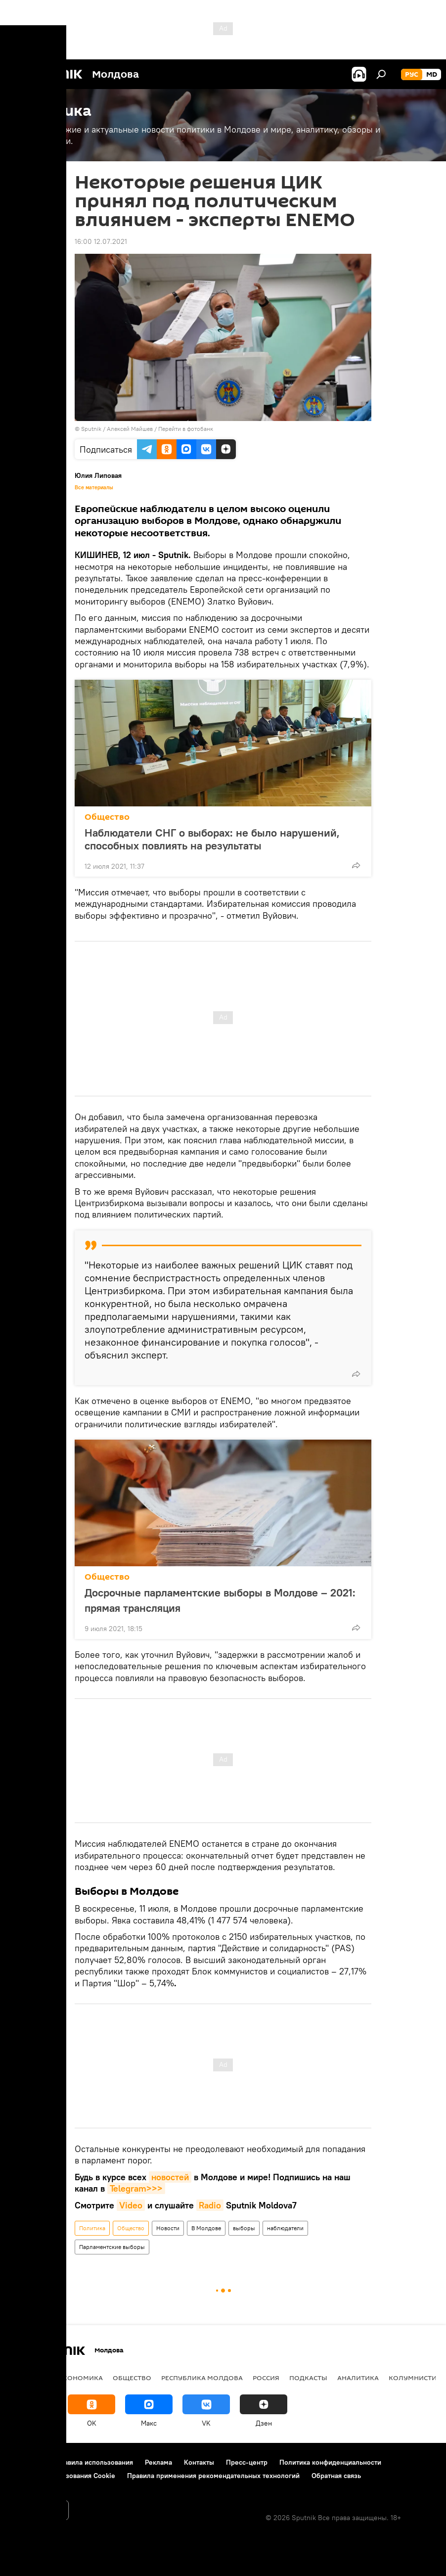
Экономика (80, 2377)
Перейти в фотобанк (185, 428)
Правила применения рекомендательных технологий (213, 2475)
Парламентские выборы (112, 2246)
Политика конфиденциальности (330, 2462)
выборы (244, 2228)
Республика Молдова (202, 2377)
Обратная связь (336, 2475)
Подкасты (308, 2377)
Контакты (199, 2462)
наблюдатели (285, 2228)
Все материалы (94, 487)
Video (130, 2205)
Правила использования (94, 2462)
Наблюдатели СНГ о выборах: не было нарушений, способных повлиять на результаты (212, 839)
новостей (170, 2177)
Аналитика (358, 2377)
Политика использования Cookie (62, 2475)
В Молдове (206, 2228)
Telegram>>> (136, 2188)
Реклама (158, 2462)
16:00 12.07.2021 (101, 241)
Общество (107, 817)
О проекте (27, 2462)
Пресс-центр (247, 2462)
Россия (266, 2377)
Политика (92, 2228)
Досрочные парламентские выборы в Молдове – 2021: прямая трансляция (220, 1600)
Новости (167, 2228)
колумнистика (417, 2377)
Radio (210, 2205)
